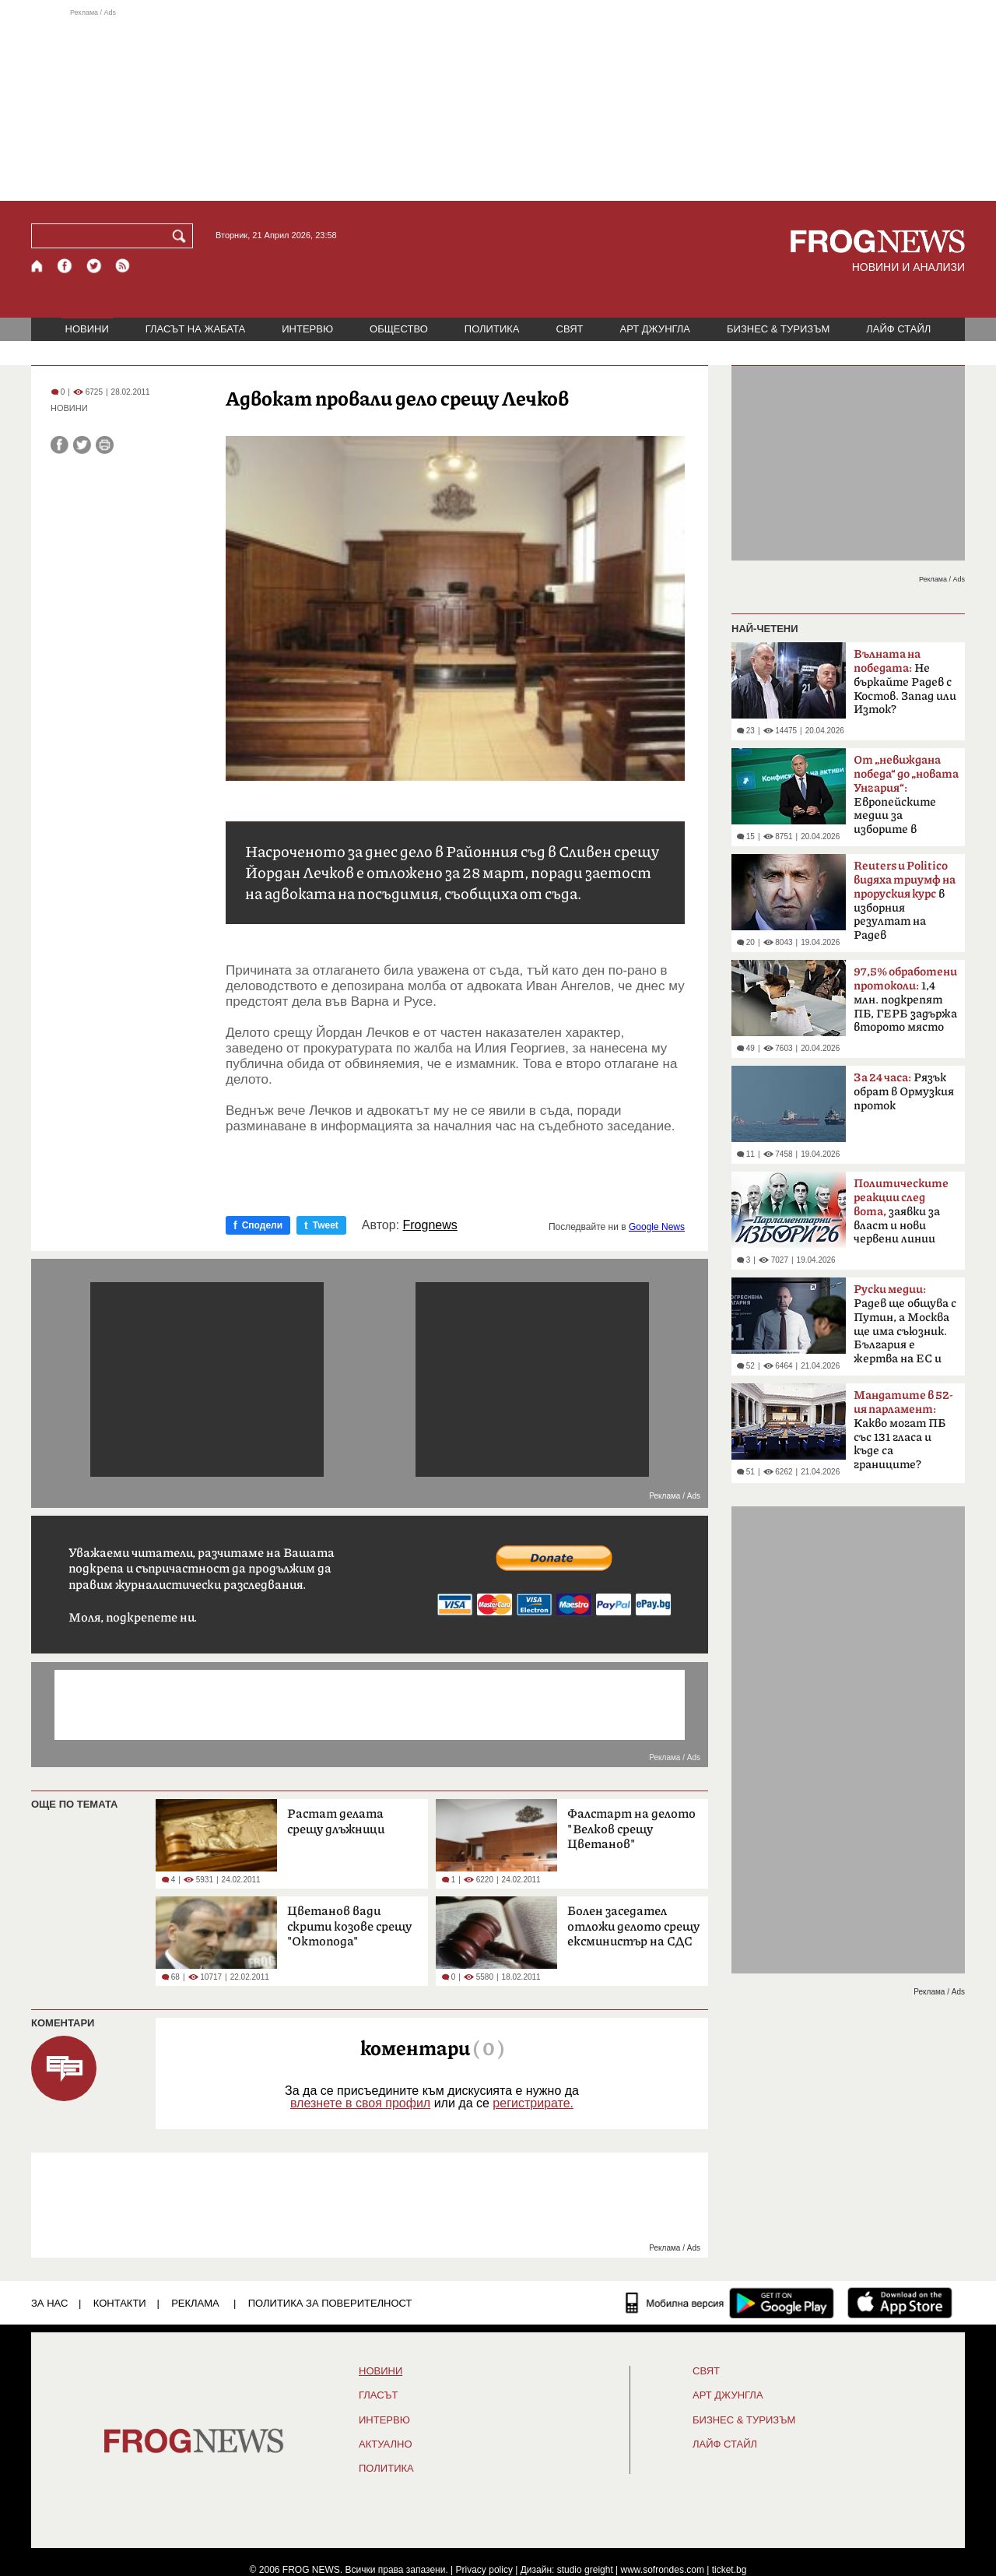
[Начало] (37, 265)
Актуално (385, 2444)
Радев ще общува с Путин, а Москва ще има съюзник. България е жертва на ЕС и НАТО (905, 1329)
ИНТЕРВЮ (307, 329)
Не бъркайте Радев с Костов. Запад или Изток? (905, 682)
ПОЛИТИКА (492, 329)
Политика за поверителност (330, 2303)
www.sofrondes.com (662, 2569)
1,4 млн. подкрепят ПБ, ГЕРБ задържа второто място (905, 1000)
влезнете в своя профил (360, 2103)
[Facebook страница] (65, 265)
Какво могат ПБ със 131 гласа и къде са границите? (903, 1430)
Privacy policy (484, 2569)
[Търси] (182, 236)
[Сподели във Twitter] (82, 445)
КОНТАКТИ (119, 2303)
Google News (657, 1226)
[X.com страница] (94, 265)
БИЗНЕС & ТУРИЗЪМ (778, 329)
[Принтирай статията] (105, 445)
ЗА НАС (49, 2303)
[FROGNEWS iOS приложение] (900, 2302)
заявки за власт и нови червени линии (901, 1211)
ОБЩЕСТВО (399, 329)
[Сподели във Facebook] (59, 445)
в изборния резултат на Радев (905, 901)
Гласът (378, 2395)
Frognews (430, 1225)
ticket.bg (729, 2569)
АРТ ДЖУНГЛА (654, 329)
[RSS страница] (123, 265)
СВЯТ (570, 329)
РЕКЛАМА (195, 2303)
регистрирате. (533, 2103)
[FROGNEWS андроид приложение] (781, 2302)
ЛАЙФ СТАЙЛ (898, 329)
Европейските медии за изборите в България (906, 799)
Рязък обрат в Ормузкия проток (904, 1091)
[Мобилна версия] (675, 2302)
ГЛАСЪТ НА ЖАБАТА (195, 329)
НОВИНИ (87, 329)
